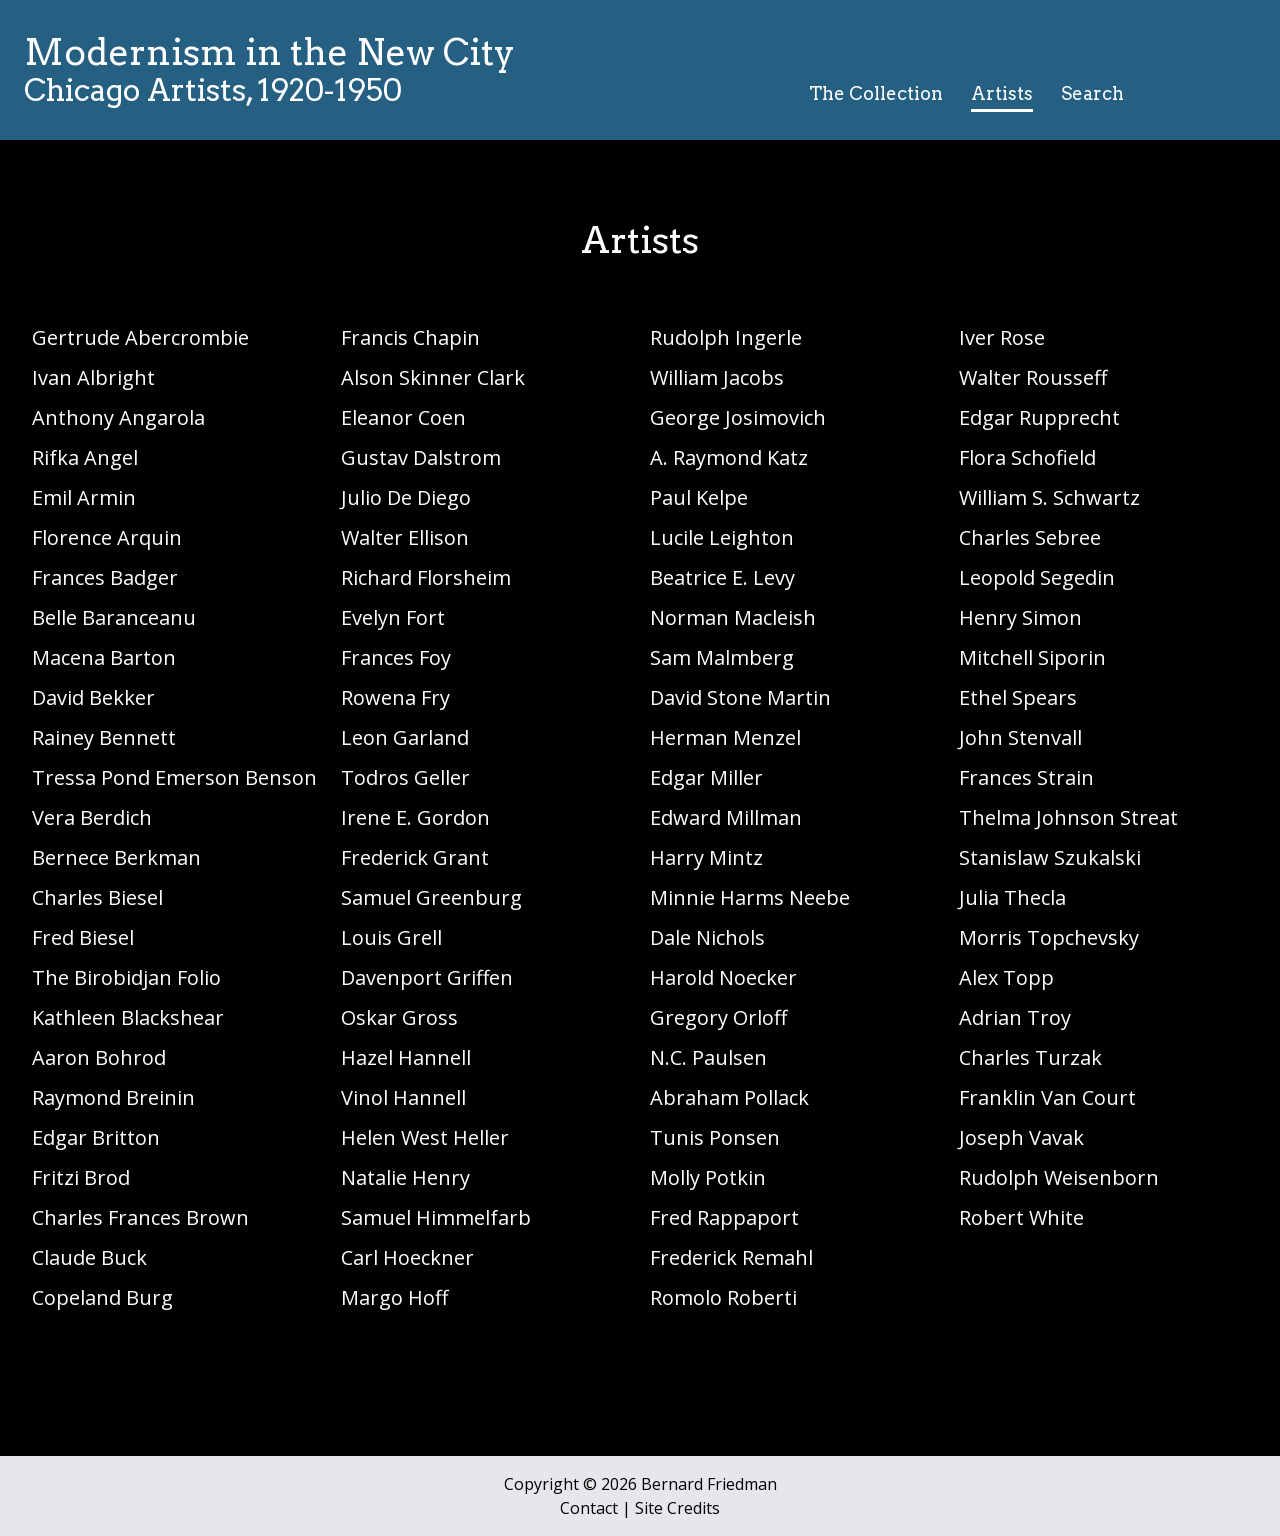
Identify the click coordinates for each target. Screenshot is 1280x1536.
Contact (589, 1508)
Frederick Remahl (731, 1257)
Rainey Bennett (104, 737)
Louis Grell (391, 937)
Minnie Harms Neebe (750, 897)
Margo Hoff (394, 1297)
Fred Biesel (83, 937)
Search (1092, 93)
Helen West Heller (425, 1137)
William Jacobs (717, 377)
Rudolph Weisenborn (1059, 1177)
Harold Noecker (723, 977)
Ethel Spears (1018, 697)
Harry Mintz (706, 857)
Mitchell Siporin (1032, 657)
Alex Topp (1006, 977)
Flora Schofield (1027, 457)
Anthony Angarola (118, 417)
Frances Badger (105, 577)
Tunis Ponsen (715, 1137)
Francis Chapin (410, 337)
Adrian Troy (1015, 1017)
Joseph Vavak (1021, 1137)
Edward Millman (726, 817)
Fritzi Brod (81, 1177)
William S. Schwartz (1049, 497)
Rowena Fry (395, 697)
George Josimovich (738, 417)
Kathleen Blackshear (128, 1017)
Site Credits (677, 1508)
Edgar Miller (706, 777)
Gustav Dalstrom (421, 457)
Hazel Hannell (406, 1057)
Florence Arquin (107, 537)
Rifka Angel (85, 457)
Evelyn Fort (393, 617)
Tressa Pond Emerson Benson (174, 777)
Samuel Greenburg (431, 897)
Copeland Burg (102, 1297)
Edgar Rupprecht (1039, 417)
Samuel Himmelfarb (436, 1217)
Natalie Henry (405, 1177)
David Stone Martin (740, 697)
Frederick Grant (415, 857)
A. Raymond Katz (729, 457)
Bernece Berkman (116, 857)
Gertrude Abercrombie (140, 337)
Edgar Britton (96, 1137)
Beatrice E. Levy (722, 577)
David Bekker (93, 697)
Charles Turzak (1030, 1057)
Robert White (1021, 1217)
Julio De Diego (406, 497)
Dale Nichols (707, 937)
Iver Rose (1002, 337)
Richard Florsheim (426, 577)
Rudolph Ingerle (726, 337)
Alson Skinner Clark (433, 377)
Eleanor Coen (403, 417)
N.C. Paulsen (708, 1057)
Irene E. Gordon (415, 817)
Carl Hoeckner (407, 1257)
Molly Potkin (708, 1177)
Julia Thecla (1012, 897)
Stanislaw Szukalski (1050, 857)
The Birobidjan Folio (126, 977)
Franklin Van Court (1047, 1097)
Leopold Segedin (1037, 577)
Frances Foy (396, 657)
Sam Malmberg (722, 657)
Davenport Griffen (427, 977)
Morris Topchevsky (1049, 937)
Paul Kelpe (699, 497)
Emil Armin (84, 497)
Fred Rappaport (724, 1217)
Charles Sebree (1030, 537)
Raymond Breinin (113, 1097)
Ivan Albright (93, 377)
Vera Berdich (92, 817)
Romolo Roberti (723, 1297)
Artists (1002, 93)
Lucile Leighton (722, 537)
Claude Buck (89, 1257)
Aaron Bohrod (99, 1057)
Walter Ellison (405, 537)
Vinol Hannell (403, 1097)
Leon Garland (405, 737)
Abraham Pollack (729, 1097)
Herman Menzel (725, 737)
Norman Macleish (733, 617)
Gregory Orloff (718, 1017)
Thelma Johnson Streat (1068, 817)
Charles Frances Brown (140, 1217)
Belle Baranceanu (114, 617)
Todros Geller (405, 777)
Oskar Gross (399, 1017)
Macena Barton (104, 657)
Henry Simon (1020, 617)
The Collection (876, 93)
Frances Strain (1026, 777)
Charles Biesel (97, 897)
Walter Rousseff (1033, 377)
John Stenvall (1020, 737)
